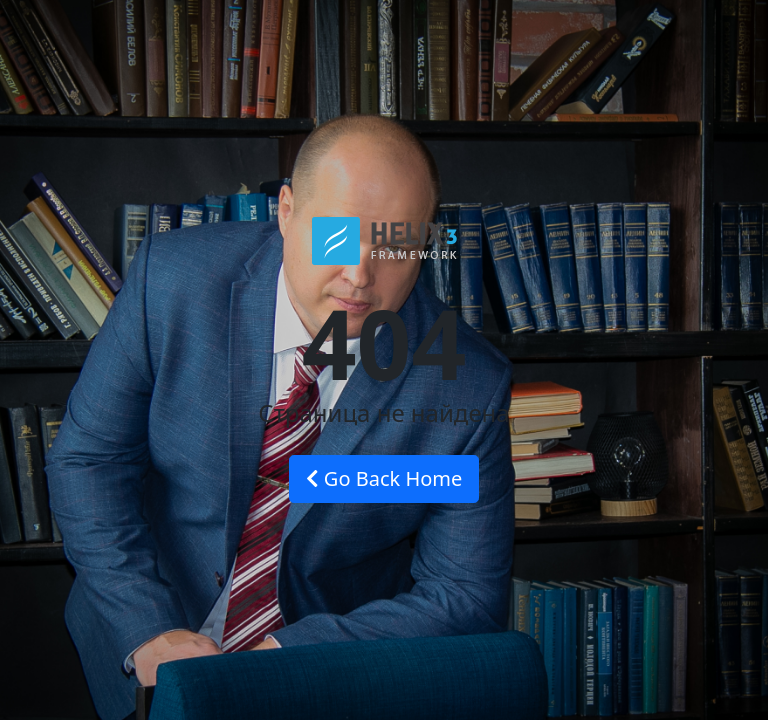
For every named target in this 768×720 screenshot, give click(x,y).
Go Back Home (384, 478)
